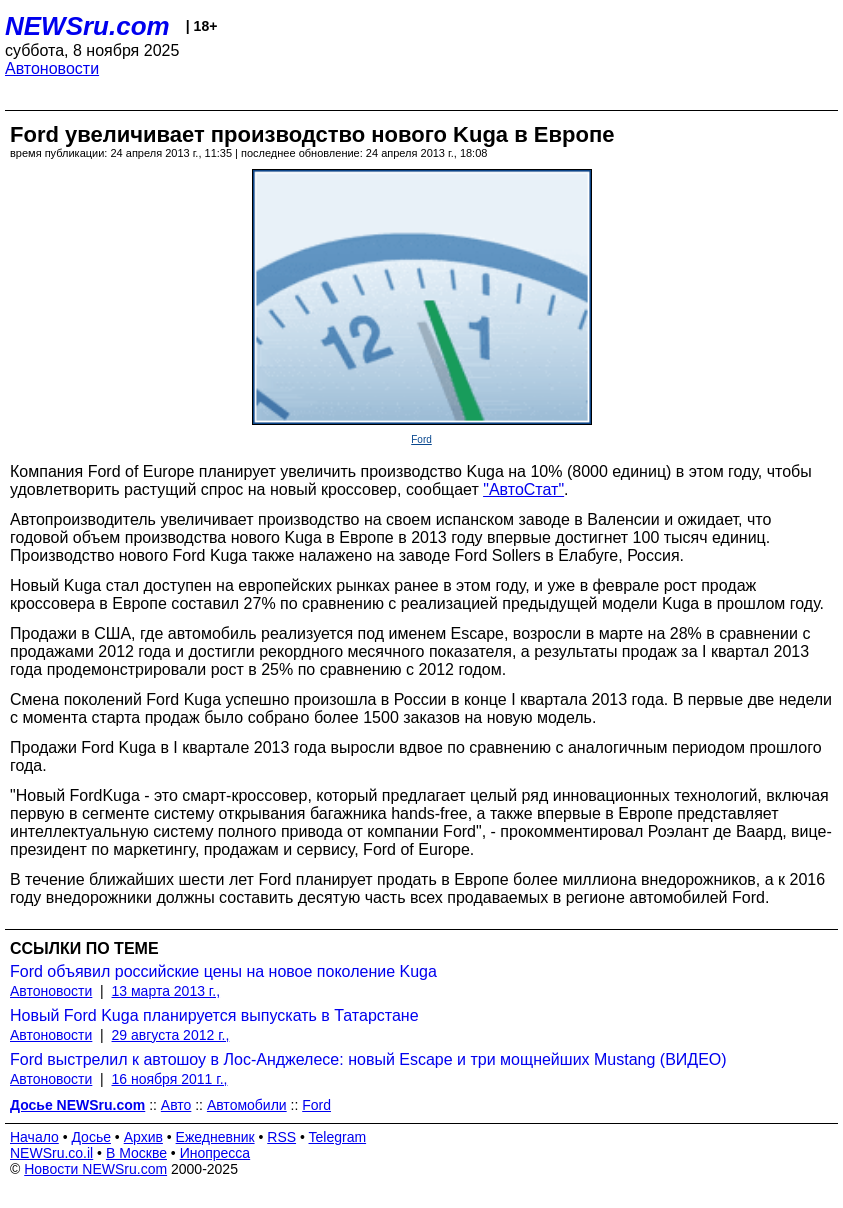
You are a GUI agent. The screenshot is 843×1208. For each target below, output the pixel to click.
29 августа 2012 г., (171, 1035)
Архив (143, 1137)
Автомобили (247, 1105)
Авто (176, 1105)
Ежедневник (215, 1137)
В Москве (136, 1153)
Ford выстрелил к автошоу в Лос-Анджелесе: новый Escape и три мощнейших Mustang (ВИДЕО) (368, 1059)
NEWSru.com (87, 26)
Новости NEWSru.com (95, 1169)
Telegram (338, 1137)
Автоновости (52, 68)
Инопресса (215, 1153)
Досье (91, 1137)
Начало (34, 1137)
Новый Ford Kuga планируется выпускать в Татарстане (214, 1015)
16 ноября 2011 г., (170, 1079)
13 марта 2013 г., (166, 991)
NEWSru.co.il (51, 1153)
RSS (281, 1137)
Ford (421, 439)
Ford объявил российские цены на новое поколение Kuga (223, 971)
